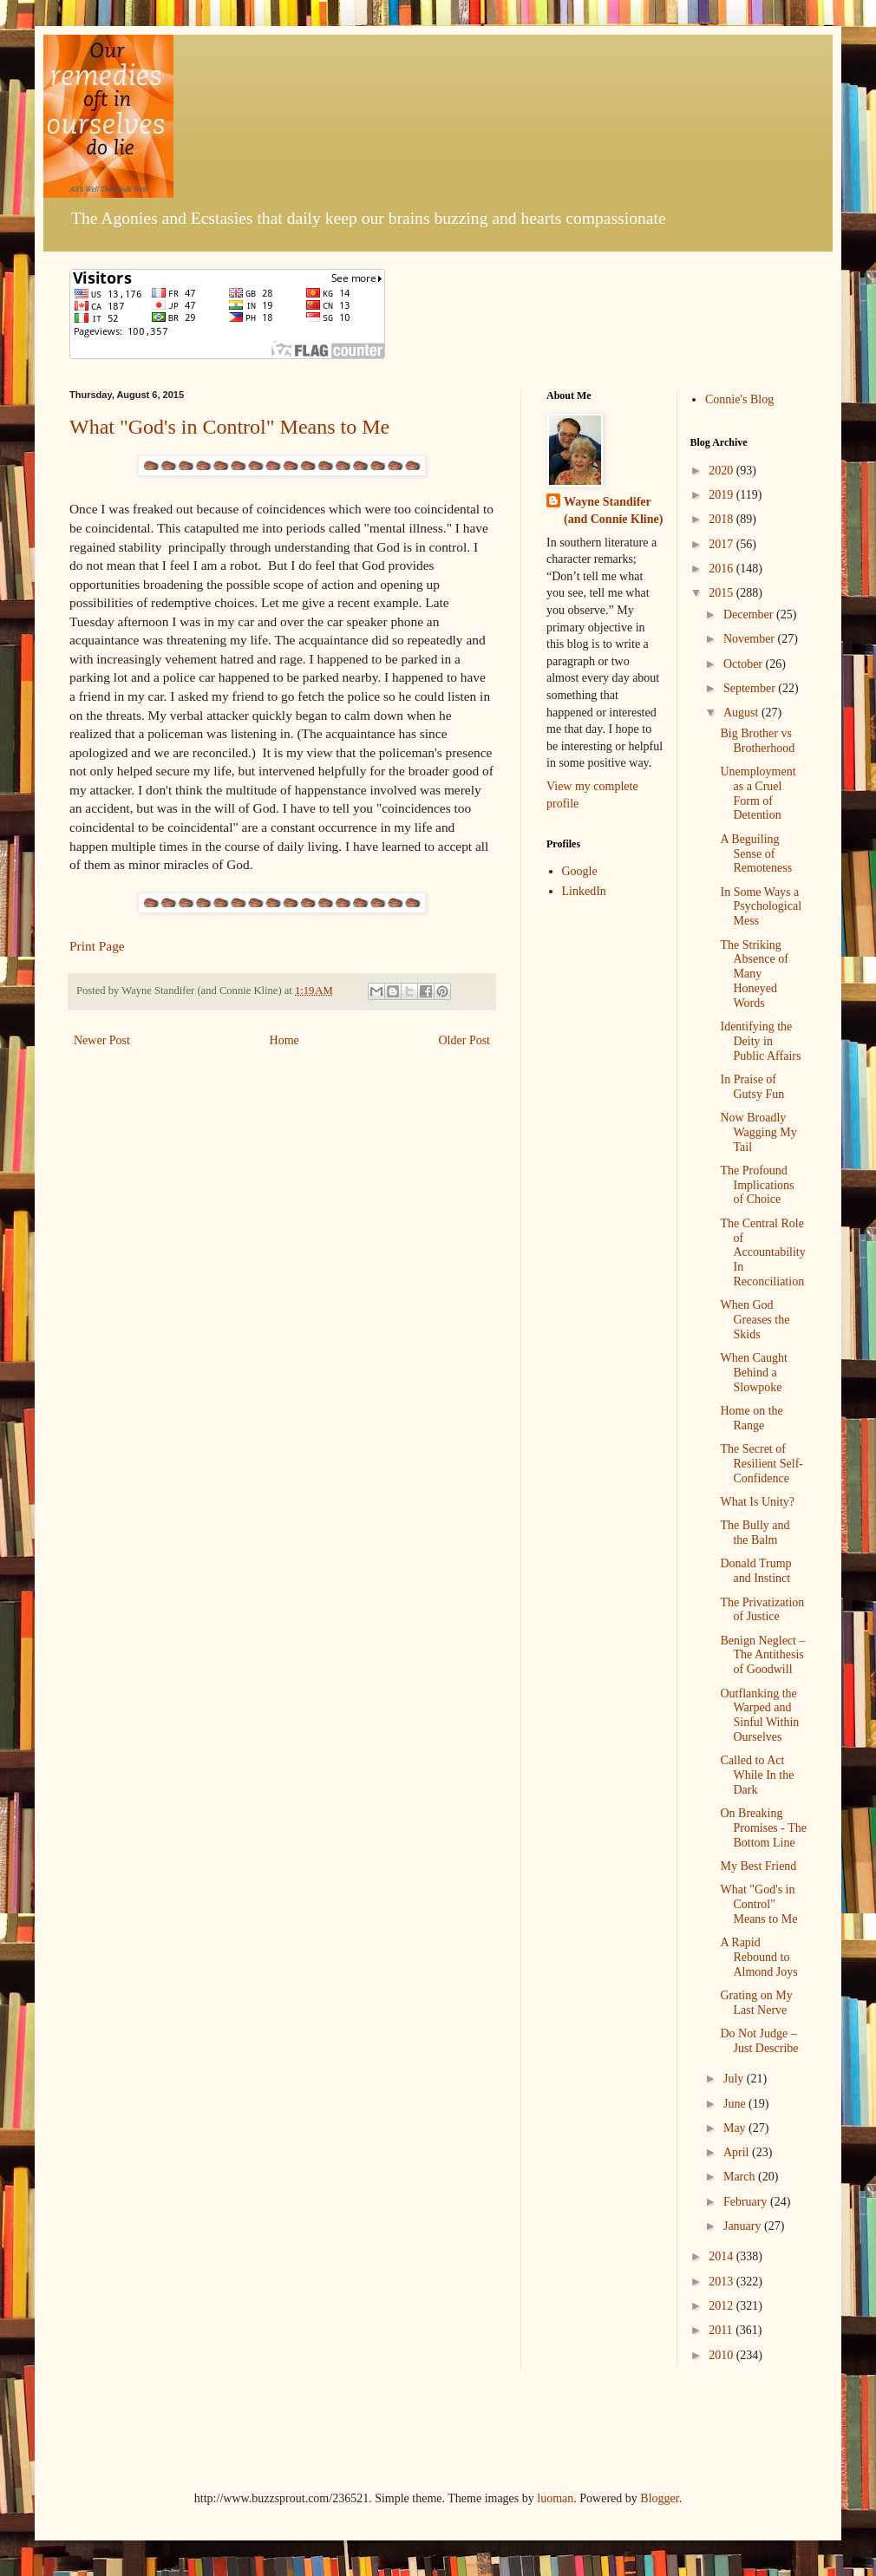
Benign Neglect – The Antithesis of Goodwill (762, 1655)
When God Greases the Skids (754, 1319)
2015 (722, 592)
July (735, 2078)
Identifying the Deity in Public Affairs (760, 1041)
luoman (555, 2498)
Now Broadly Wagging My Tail (758, 1132)
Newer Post (102, 1040)
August (742, 712)
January (743, 2226)
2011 (722, 2330)
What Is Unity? (757, 1501)
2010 (722, 2355)
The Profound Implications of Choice (757, 1185)
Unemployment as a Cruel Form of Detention (757, 793)
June (736, 2103)
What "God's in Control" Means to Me (229, 426)
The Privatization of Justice (762, 1610)
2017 (722, 544)
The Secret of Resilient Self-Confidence (761, 1463)
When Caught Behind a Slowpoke (753, 1372)
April (737, 2152)
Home (284, 1040)
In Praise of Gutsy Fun (752, 1087)
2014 (722, 2256)
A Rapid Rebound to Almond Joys (758, 1957)
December (749, 614)
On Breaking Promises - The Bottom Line (763, 1828)
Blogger (659, 2498)
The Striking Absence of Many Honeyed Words (754, 974)
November (750, 638)
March (740, 2176)
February (746, 2201)
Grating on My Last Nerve (756, 2003)
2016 (722, 568)
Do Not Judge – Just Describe (759, 2041)
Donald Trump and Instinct (755, 1571)
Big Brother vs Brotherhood (757, 741)
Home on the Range (751, 1418)
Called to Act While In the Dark (757, 1775)
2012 (722, 2305)
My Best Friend (758, 1866)
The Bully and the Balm (754, 1532)
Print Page (97, 945)
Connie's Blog (739, 399)
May (736, 2128)
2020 (722, 470)
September (750, 688)
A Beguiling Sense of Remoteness (756, 854)
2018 (722, 519)
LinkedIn (584, 891)
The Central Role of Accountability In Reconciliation (762, 1252)
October (744, 663)
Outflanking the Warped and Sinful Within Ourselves (759, 1715)
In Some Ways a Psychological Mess (760, 907)
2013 (722, 2281)
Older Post (465, 1040)
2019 (722, 494)
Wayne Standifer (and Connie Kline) (613, 510)
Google (580, 871)
